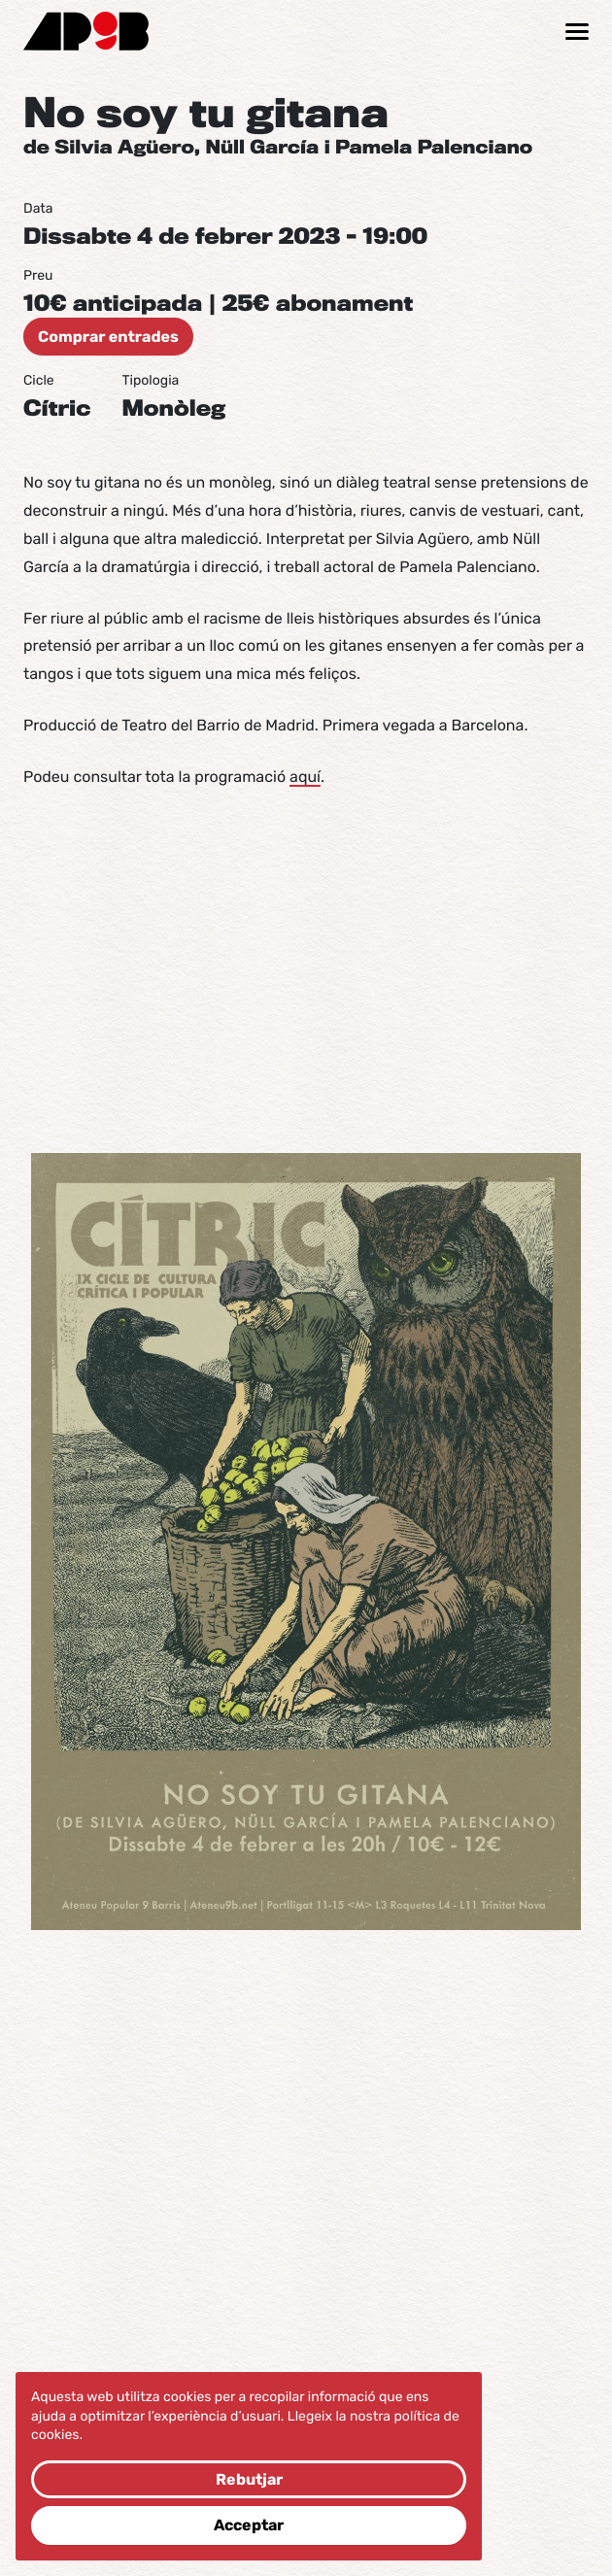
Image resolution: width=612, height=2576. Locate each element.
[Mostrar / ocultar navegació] (577, 31)
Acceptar (249, 2525)
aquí (305, 776)
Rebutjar (249, 2479)
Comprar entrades (108, 336)
